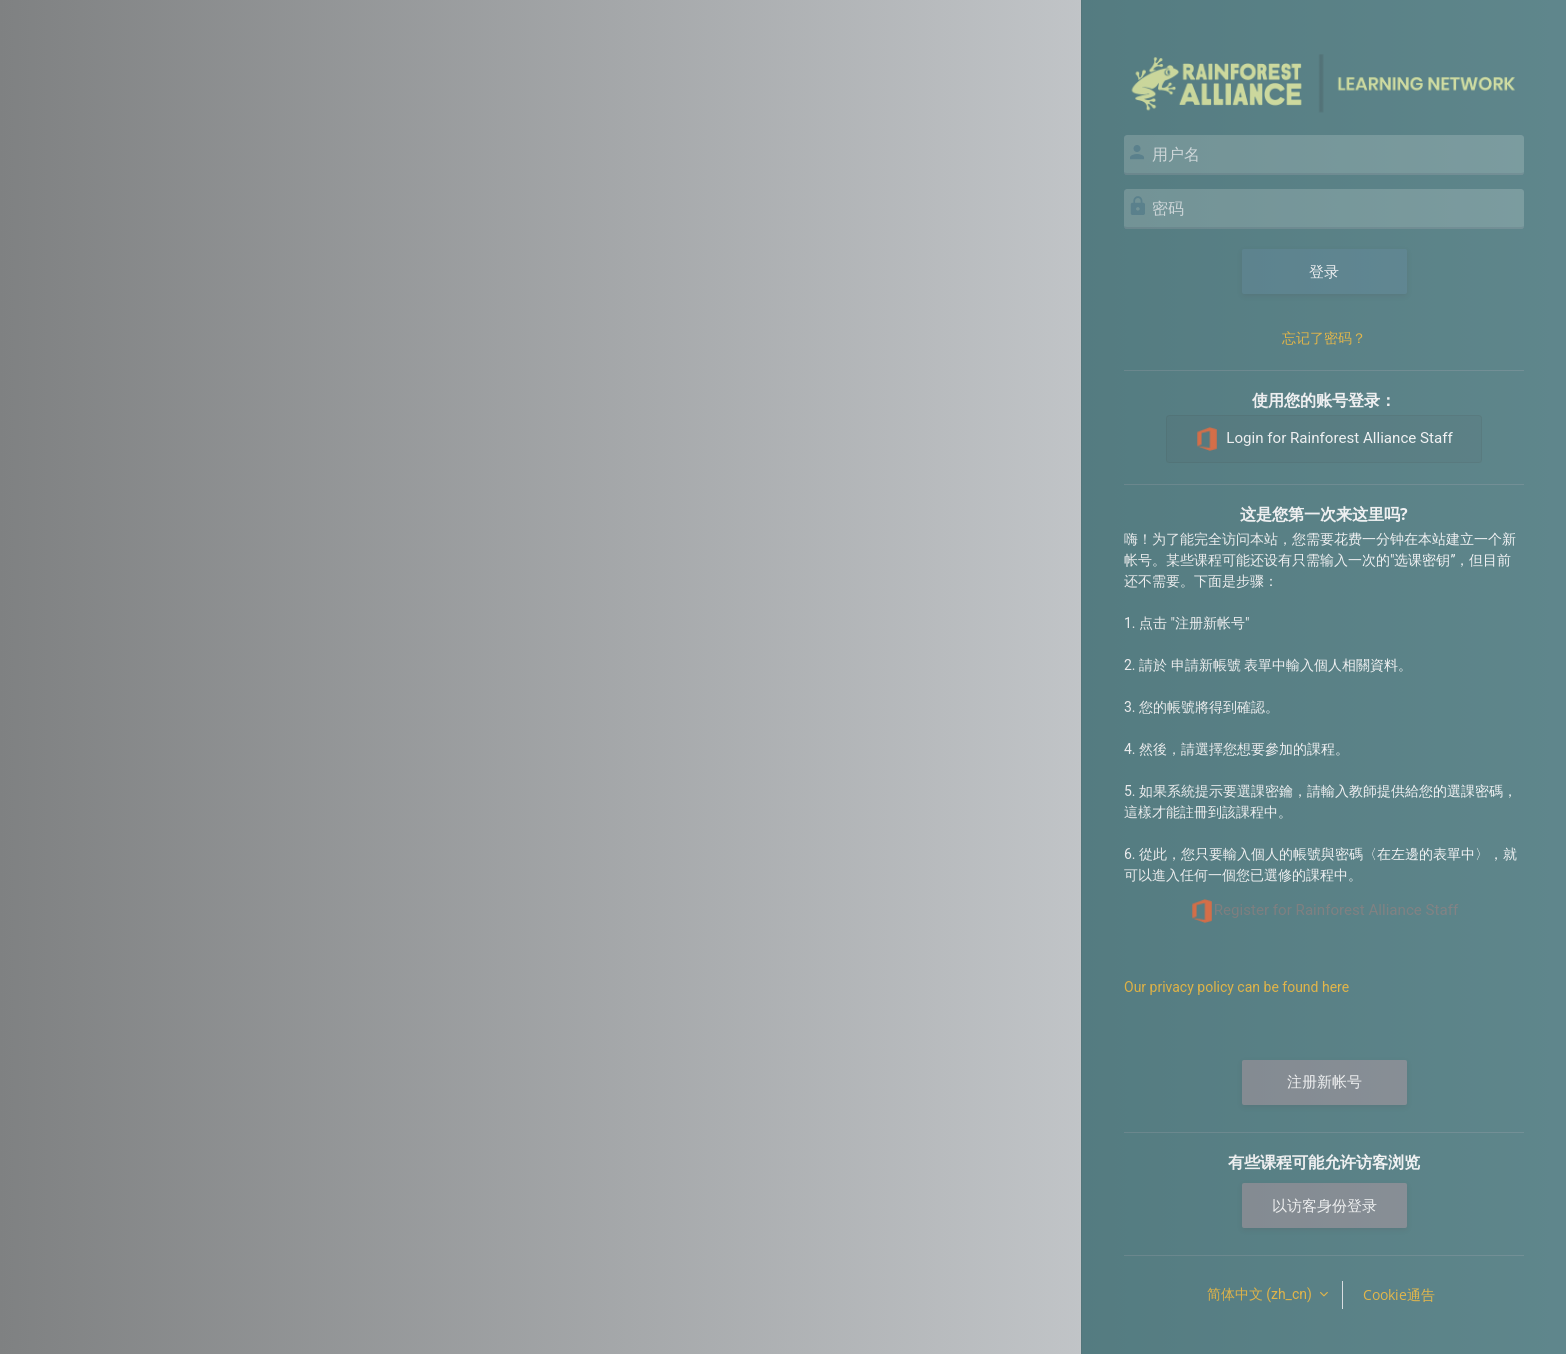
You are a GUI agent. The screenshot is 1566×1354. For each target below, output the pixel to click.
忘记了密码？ (1324, 338)
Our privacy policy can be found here (1236, 987)
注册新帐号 (1324, 1082)
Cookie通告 (1399, 1294)
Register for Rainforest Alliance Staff (1324, 911)
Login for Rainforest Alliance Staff (1323, 439)
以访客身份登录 (1324, 1205)
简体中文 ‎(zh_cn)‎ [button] (1261, 1294)
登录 (1324, 271)
